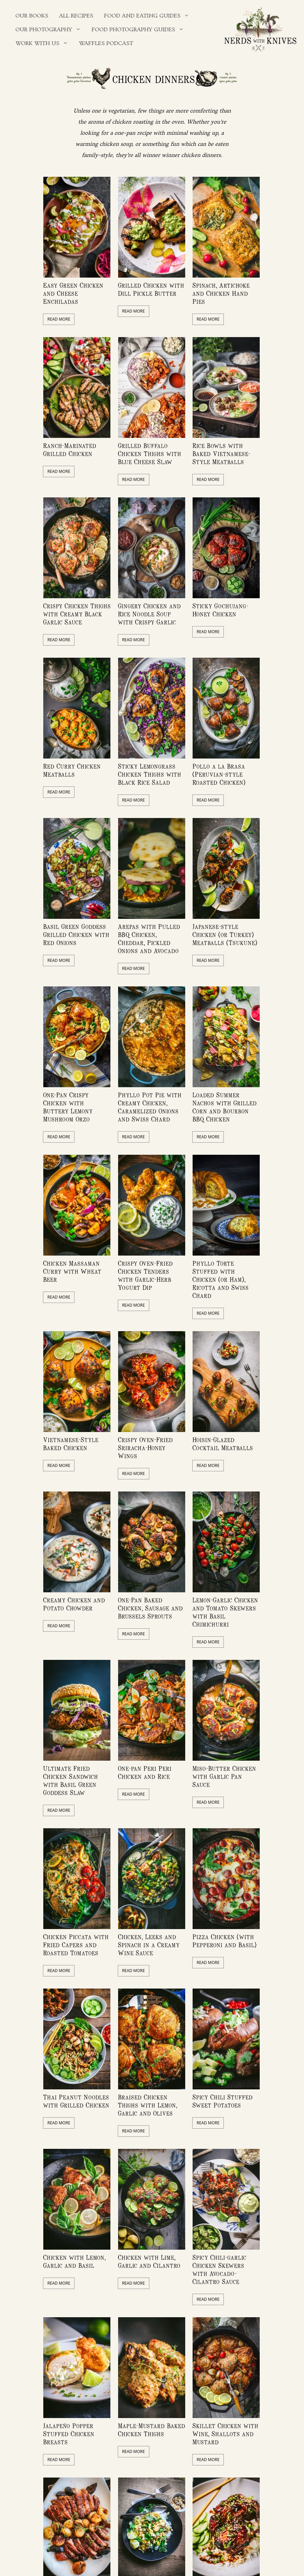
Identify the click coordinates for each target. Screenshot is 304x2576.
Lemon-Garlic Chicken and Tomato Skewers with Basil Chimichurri (225, 1612)
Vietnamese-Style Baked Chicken (70, 1443)
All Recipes (76, 16)
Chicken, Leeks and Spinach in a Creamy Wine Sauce (149, 1944)
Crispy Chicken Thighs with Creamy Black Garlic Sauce (77, 613)
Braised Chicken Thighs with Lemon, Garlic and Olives (147, 2105)
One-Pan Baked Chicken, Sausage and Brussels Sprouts (150, 1608)
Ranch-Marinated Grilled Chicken (69, 449)
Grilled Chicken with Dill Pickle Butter (151, 289)
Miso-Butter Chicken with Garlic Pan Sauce (224, 1776)
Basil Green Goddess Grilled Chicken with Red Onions (76, 934)
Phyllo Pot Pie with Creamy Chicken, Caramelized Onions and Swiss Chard (150, 1106)
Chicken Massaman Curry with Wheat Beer (72, 1271)
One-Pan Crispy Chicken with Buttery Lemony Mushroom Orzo (68, 1106)
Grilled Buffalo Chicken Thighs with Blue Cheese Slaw (149, 453)
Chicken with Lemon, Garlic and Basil (74, 2261)
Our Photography (50, 30)
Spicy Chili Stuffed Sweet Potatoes (222, 2101)
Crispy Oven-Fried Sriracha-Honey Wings (145, 1447)
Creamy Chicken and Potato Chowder (74, 1603)
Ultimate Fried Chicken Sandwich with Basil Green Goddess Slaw (70, 1780)
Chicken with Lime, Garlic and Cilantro (149, 2261)
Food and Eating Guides (149, 16)
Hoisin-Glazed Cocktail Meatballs (222, 1443)
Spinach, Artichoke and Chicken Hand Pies (221, 293)
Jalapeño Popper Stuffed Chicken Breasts (68, 2433)
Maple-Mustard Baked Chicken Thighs (151, 2429)
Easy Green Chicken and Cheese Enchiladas (73, 293)
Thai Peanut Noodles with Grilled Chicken (76, 2101)
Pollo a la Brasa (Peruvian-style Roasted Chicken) (219, 774)
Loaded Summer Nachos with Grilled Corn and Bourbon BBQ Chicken (224, 1106)
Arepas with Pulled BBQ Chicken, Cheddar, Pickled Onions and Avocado (149, 938)
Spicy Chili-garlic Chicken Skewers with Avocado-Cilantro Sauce (219, 2269)
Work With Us (44, 43)
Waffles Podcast (106, 43)
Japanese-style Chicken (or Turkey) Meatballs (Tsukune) (224, 934)
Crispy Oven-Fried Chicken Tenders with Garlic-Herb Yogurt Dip (145, 1275)
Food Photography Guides (140, 30)
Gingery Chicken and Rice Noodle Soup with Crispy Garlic (149, 613)
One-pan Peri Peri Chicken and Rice (144, 1772)
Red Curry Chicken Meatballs (72, 770)
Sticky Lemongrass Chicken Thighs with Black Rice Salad (149, 774)
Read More (58, 319)
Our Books (31, 16)
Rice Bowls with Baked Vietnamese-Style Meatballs (221, 453)
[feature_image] (76, 227)
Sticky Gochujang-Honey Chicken (220, 609)
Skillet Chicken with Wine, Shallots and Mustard (225, 2433)
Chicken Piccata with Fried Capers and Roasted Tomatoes (76, 1944)
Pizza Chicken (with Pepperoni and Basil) (224, 1940)
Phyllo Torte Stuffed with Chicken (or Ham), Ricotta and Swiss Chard (220, 1279)
